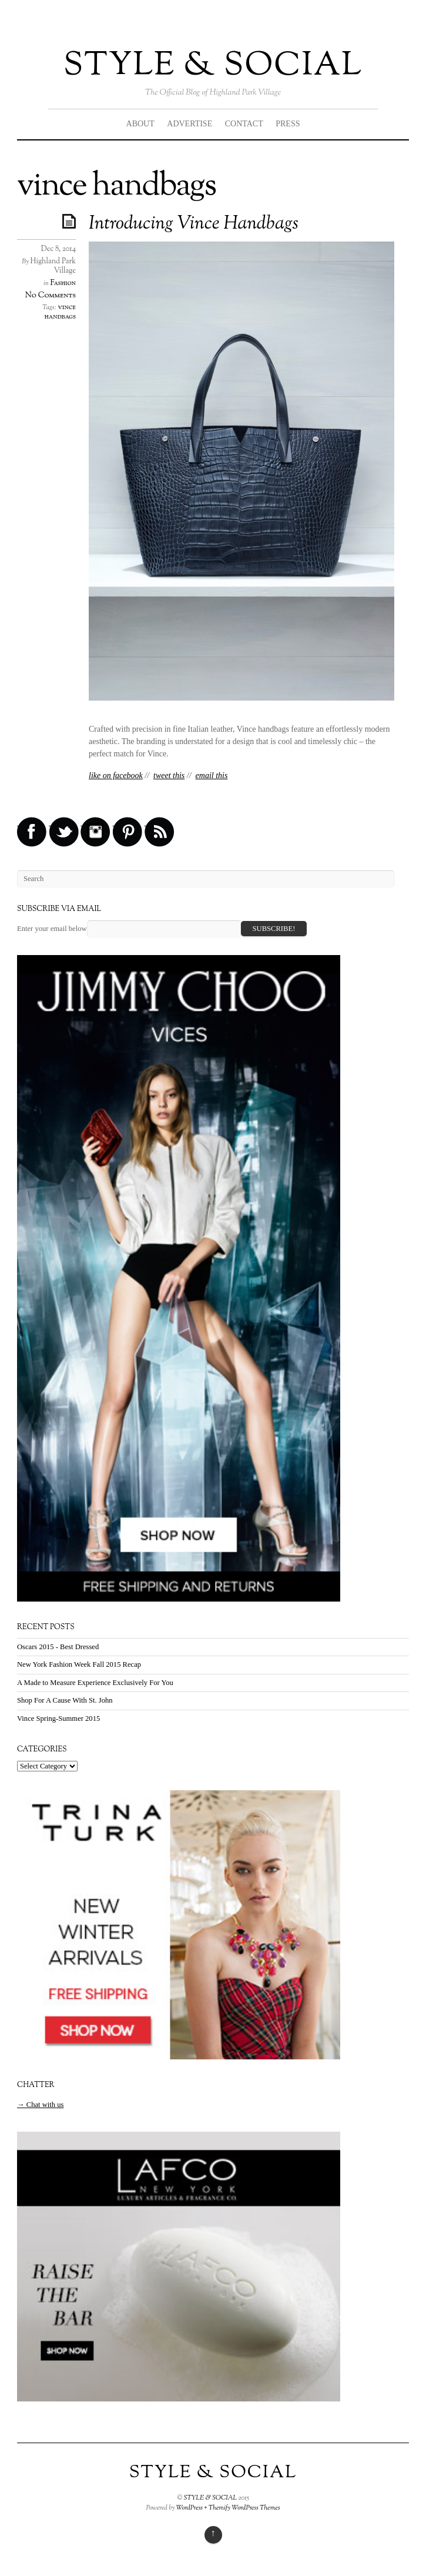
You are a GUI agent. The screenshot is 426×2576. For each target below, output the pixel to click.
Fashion (63, 283)
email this (212, 775)
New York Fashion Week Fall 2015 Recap (79, 1664)
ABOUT (140, 123)
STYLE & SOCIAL (213, 66)
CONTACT (244, 123)
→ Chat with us (40, 2105)
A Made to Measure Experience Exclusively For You (95, 1683)
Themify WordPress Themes (244, 2508)
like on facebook (116, 775)
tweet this (169, 775)
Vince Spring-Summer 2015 (58, 1718)
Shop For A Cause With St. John (65, 1700)
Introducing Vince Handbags (193, 223)
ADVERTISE (189, 123)
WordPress (189, 2508)
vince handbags (60, 312)
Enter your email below (52, 928)
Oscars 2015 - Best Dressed (58, 1647)
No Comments (50, 295)
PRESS (288, 123)
